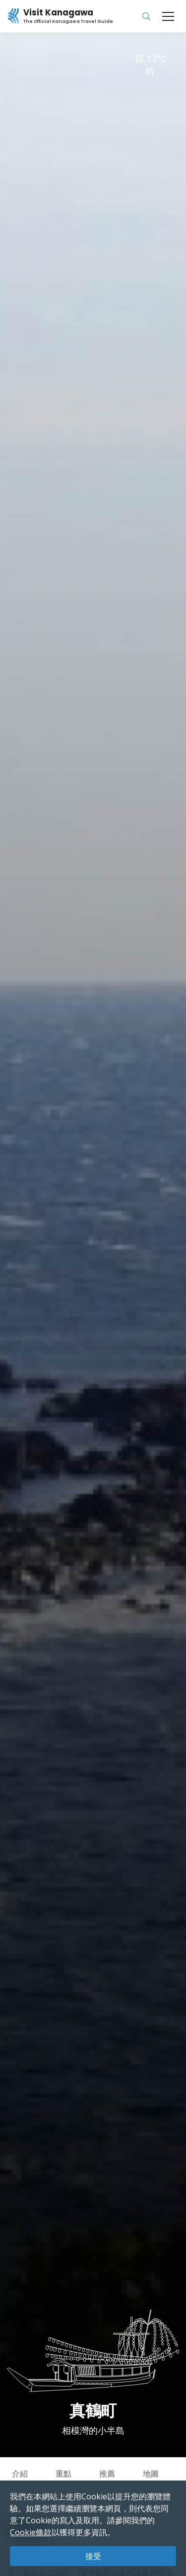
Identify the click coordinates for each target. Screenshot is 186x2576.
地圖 (151, 2474)
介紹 (20, 2474)
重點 (63, 2474)
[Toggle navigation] (168, 16)
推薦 (107, 2474)
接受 (93, 2556)
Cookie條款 (31, 2532)
